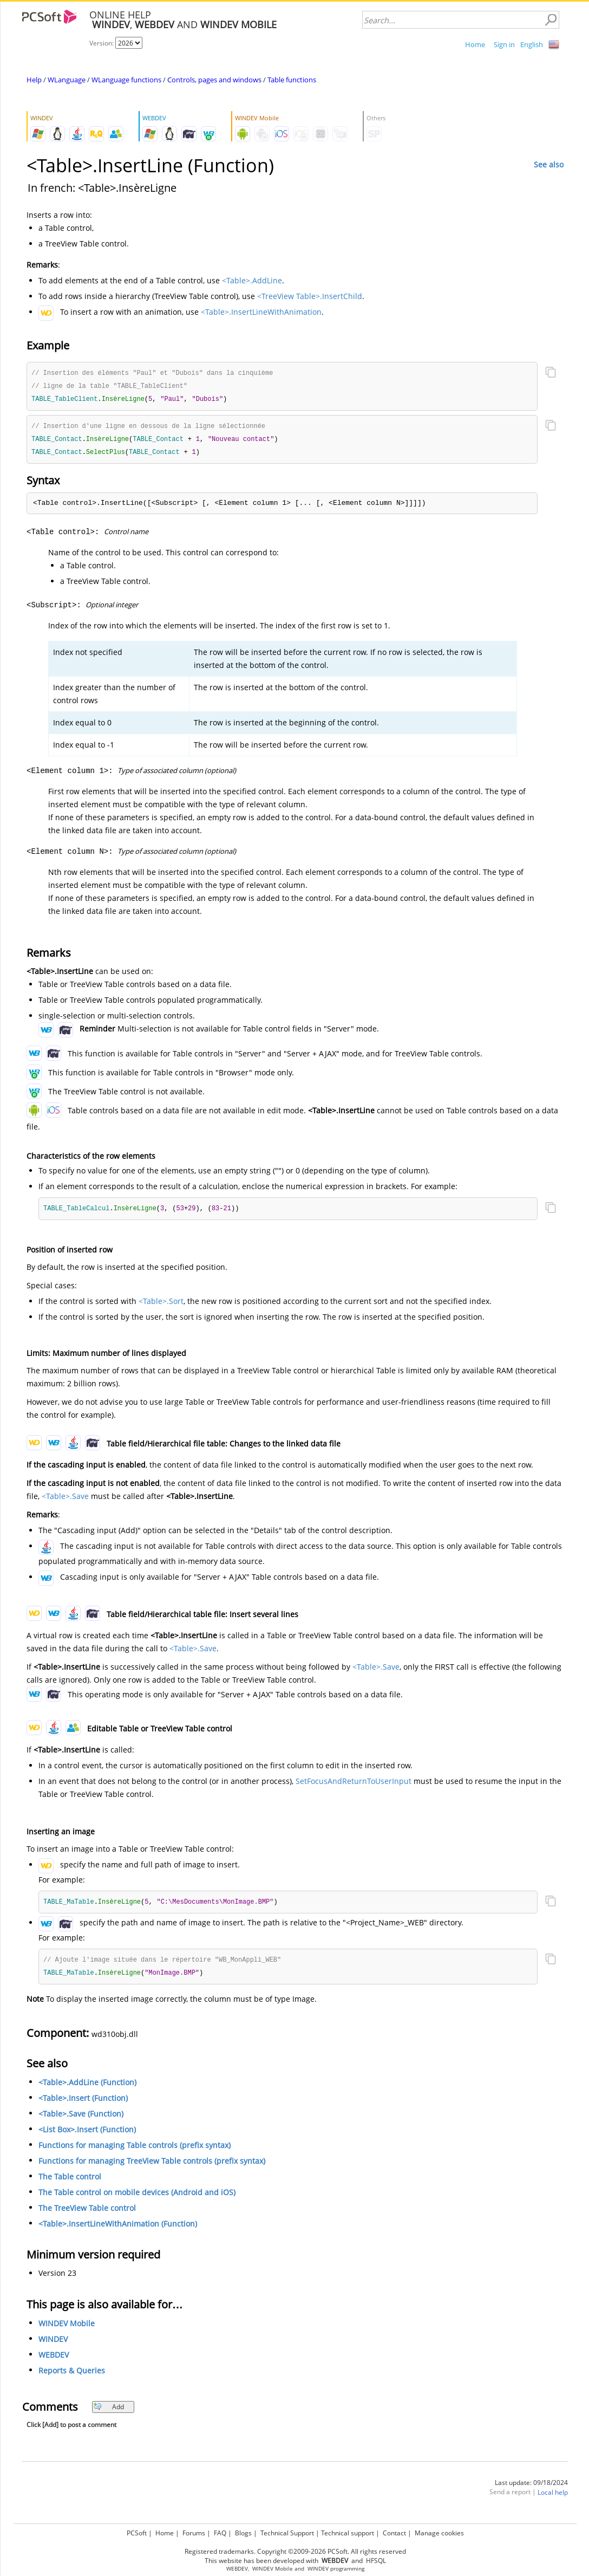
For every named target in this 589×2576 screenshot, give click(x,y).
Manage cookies (439, 2533)
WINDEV (53, 2344)
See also (549, 164)
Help (34, 80)
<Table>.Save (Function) (80, 2119)
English (531, 44)
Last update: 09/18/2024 (531, 2488)
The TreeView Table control (87, 2213)
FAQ (220, 2533)
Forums (193, 2533)
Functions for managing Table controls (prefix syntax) (134, 2150)
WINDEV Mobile (66, 2329)
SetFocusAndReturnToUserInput (353, 1785)
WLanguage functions (126, 80)
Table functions (291, 80)
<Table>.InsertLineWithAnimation (261, 312)
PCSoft (137, 2533)
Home (475, 44)
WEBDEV (53, 2360)
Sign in (504, 44)
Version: (102, 43)
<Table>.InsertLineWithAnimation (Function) (117, 2229)
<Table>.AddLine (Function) (87, 2087)
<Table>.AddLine (252, 280)
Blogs (243, 2533)
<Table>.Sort (161, 1305)
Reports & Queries (71, 2376)
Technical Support (287, 2533)
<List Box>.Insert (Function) (87, 2135)
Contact (394, 2533)
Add (108, 2412)
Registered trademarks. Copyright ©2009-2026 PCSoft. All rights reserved (295, 2551)
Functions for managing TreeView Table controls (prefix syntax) (151, 2166)
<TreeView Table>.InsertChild (309, 296)
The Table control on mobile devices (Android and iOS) (136, 2197)
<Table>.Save (65, 1500)
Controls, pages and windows (214, 80)
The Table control (69, 2182)
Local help (553, 2497)
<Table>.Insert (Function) (83, 2103)
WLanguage (67, 80)
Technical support (347, 2533)
